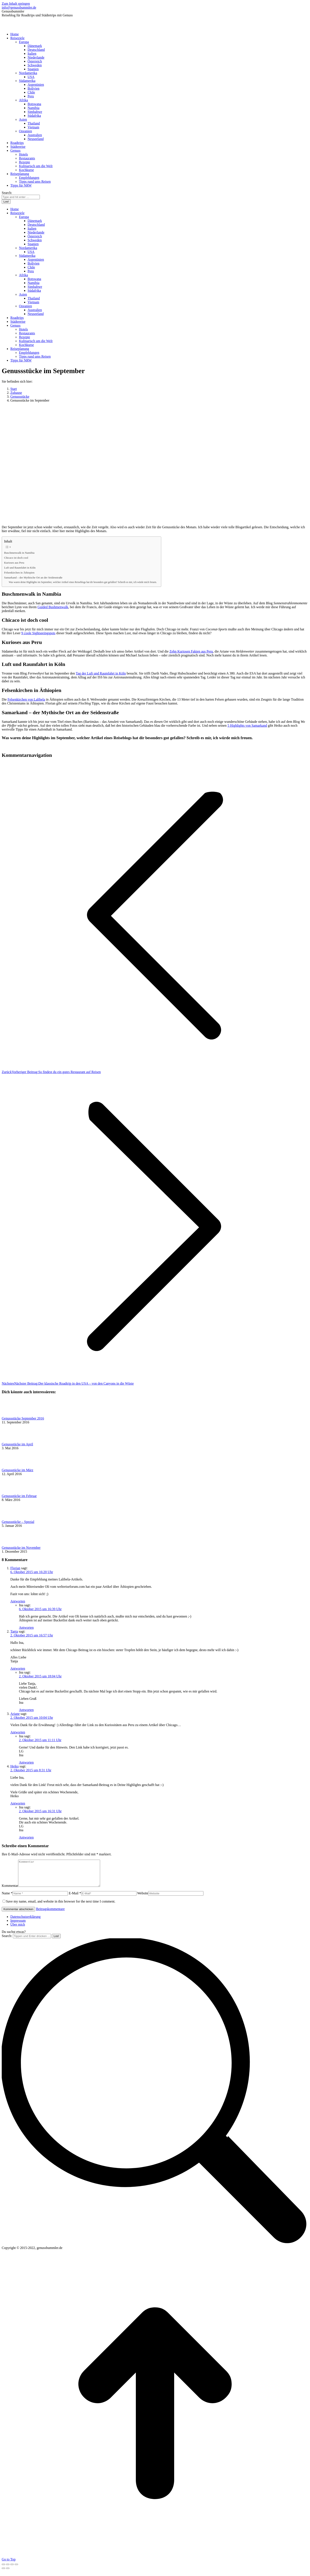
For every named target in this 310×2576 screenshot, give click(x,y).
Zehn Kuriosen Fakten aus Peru (191, 651)
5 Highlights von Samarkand (247, 725)
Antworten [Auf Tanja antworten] (17, 1668)
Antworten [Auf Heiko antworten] (17, 1803)
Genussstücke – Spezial (18, 1522)
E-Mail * (75, 1898)
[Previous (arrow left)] (3, 2573)
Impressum (18, 1926)
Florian (15, 1568)
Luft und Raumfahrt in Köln (20, 567)
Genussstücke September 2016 (23, 1418)
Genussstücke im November (21, 1547)
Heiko (14, 1766)
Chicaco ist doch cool (16, 557)
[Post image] (13, 1414)
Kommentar (10, 1891)
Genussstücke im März (17, 1470)
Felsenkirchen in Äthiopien (19, 572)
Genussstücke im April (17, 1444)
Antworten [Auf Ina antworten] (26, 1627)
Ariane (15, 1714)
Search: (7, 1941)
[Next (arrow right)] (7, 2573)
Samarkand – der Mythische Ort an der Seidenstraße (33, 577)
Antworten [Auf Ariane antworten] (17, 1732)
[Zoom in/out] (16, 2569)
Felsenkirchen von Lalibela (26, 699)
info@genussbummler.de (19, 7)
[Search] (21, 197)
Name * (7, 1898)
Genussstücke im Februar (19, 1496)
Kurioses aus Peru (14, 562)
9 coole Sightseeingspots (38, 633)
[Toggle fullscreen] (12, 2569)
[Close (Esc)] (3, 2569)
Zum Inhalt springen (16, 3)
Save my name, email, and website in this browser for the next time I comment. (60, 1906)
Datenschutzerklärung (25, 1922)
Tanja (14, 1631)
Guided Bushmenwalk (52, 607)
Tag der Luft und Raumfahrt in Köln (101, 673)
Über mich (17, 1929)
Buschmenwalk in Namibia (19, 552)
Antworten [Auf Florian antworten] (17, 1601)
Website (142, 1898)
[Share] (7, 2569)
